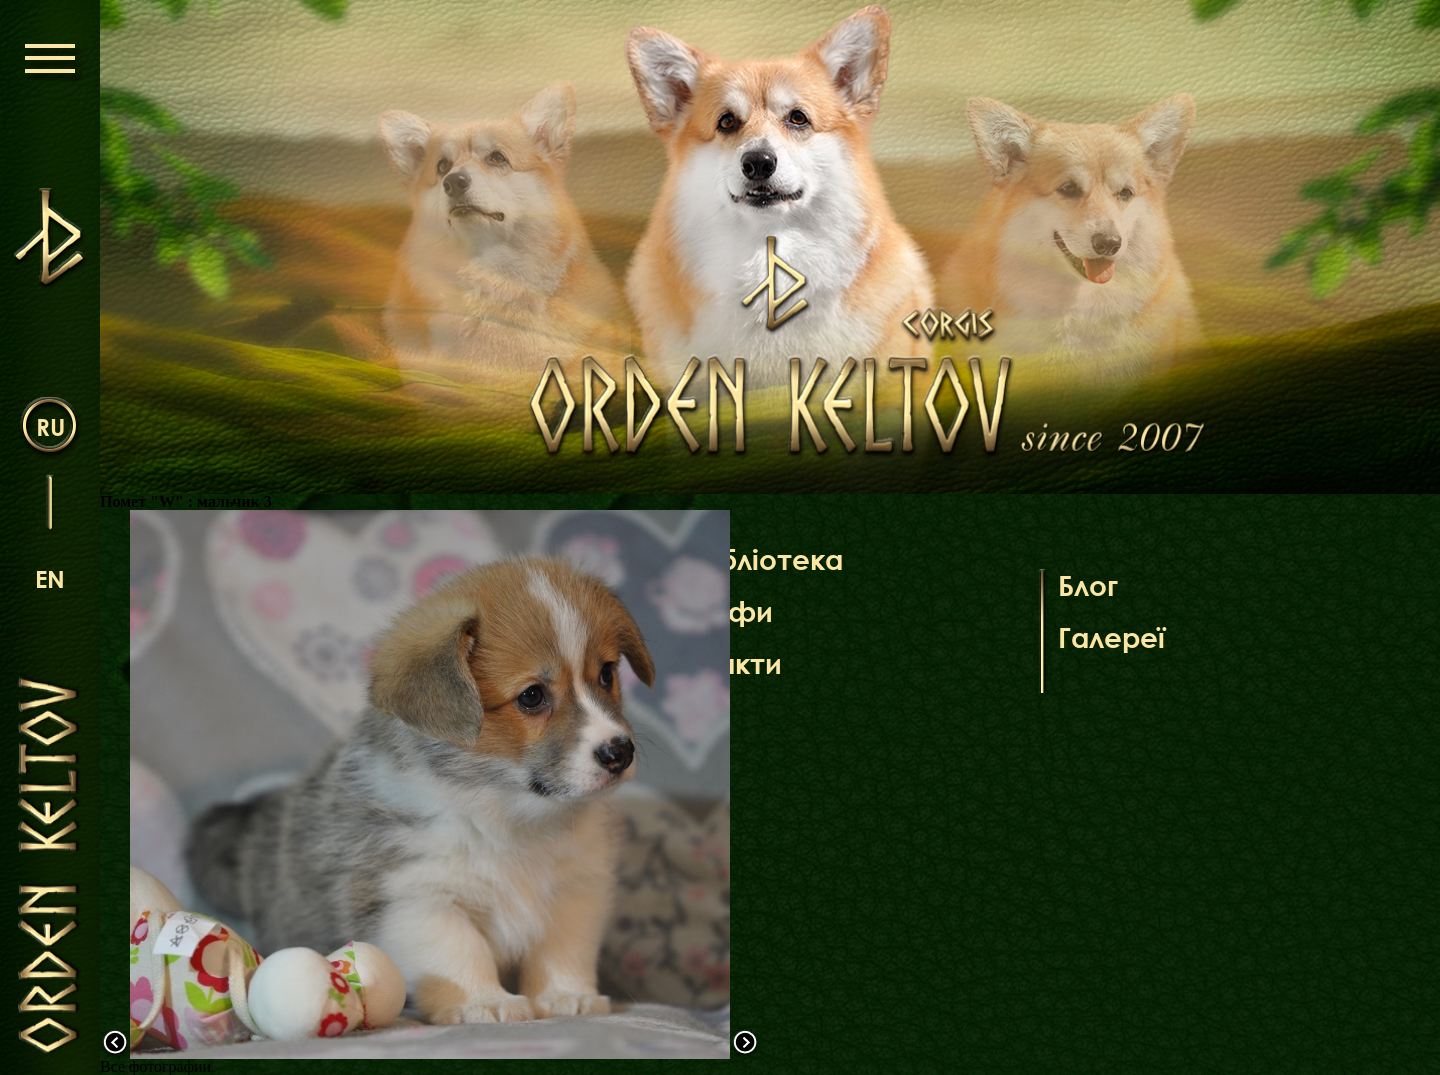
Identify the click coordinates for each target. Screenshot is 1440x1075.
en (50, 578)
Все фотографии (155, 1066)
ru (50, 426)
